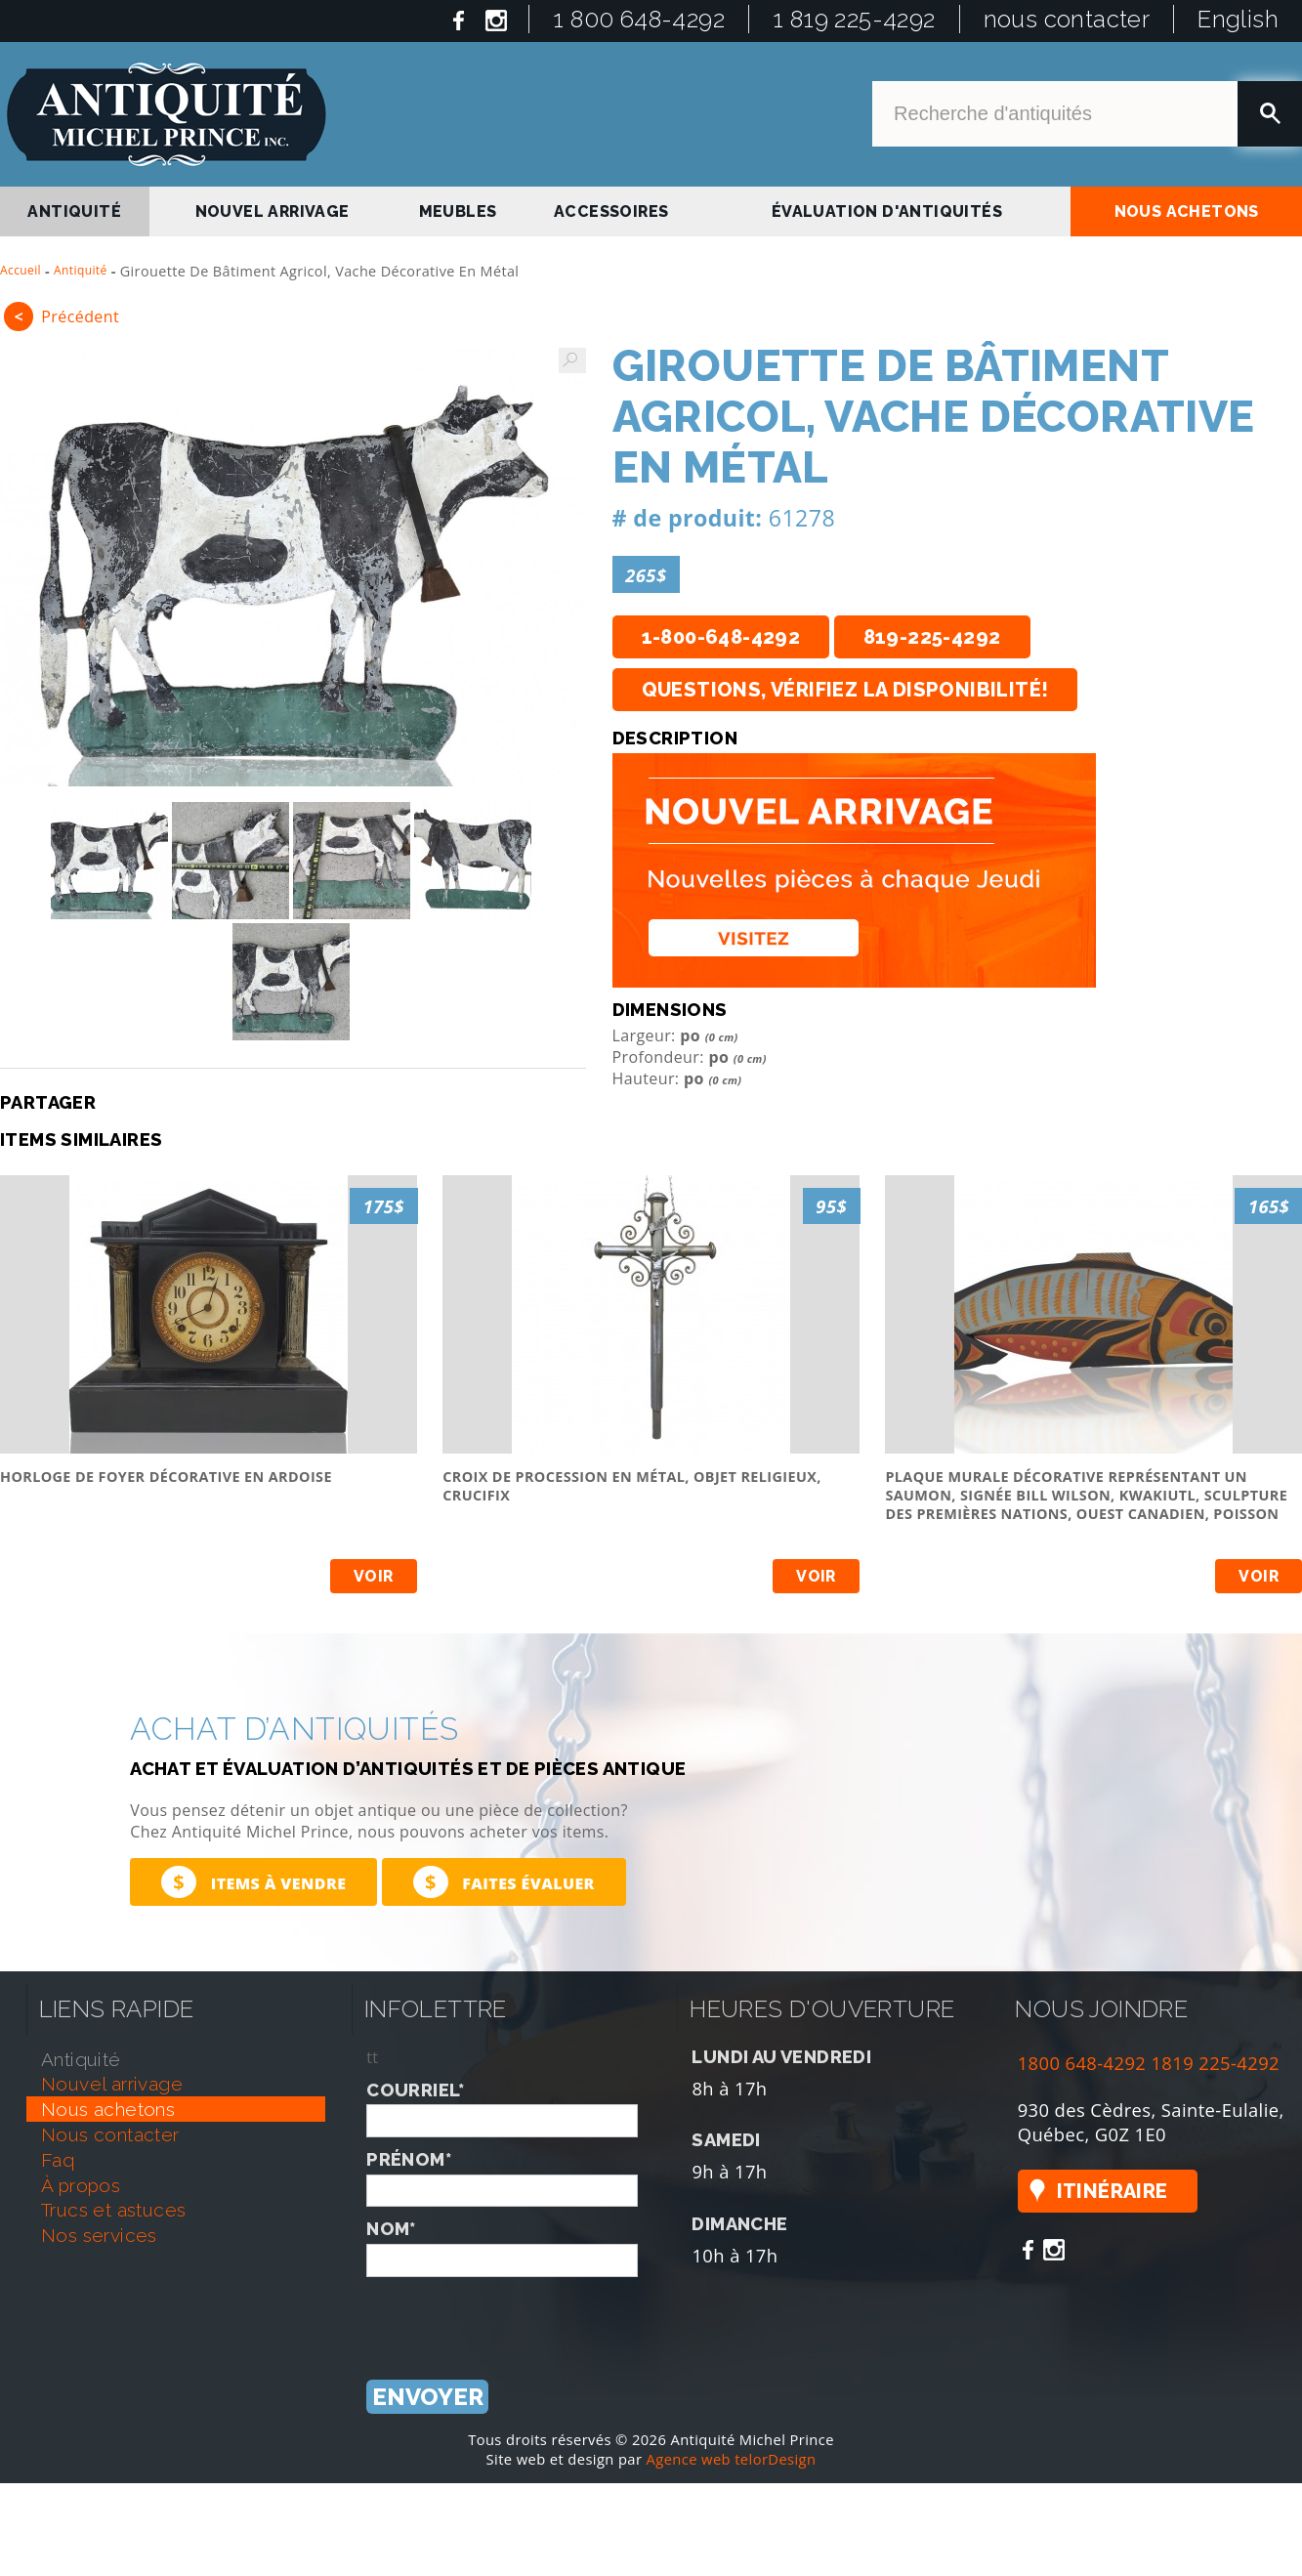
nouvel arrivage (272, 211)
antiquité (74, 211)
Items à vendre (253, 1882)
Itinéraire (1112, 2191)
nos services (99, 2235)
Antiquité (80, 270)
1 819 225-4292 (854, 19)
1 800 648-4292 (639, 19)
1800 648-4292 (1082, 2062)
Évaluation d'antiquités (887, 211)
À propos (80, 2185)
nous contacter (1067, 19)
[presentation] (514, 2315)
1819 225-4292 (1215, 2062)
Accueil (20, 270)
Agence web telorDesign (732, 2459)
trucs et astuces (113, 2209)
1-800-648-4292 (721, 637)
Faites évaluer (504, 1882)
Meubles (458, 211)
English (1238, 19)
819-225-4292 (932, 637)
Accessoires (611, 211)
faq (57, 2160)
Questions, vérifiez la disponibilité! (845, 689)
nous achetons (1186, 211)
